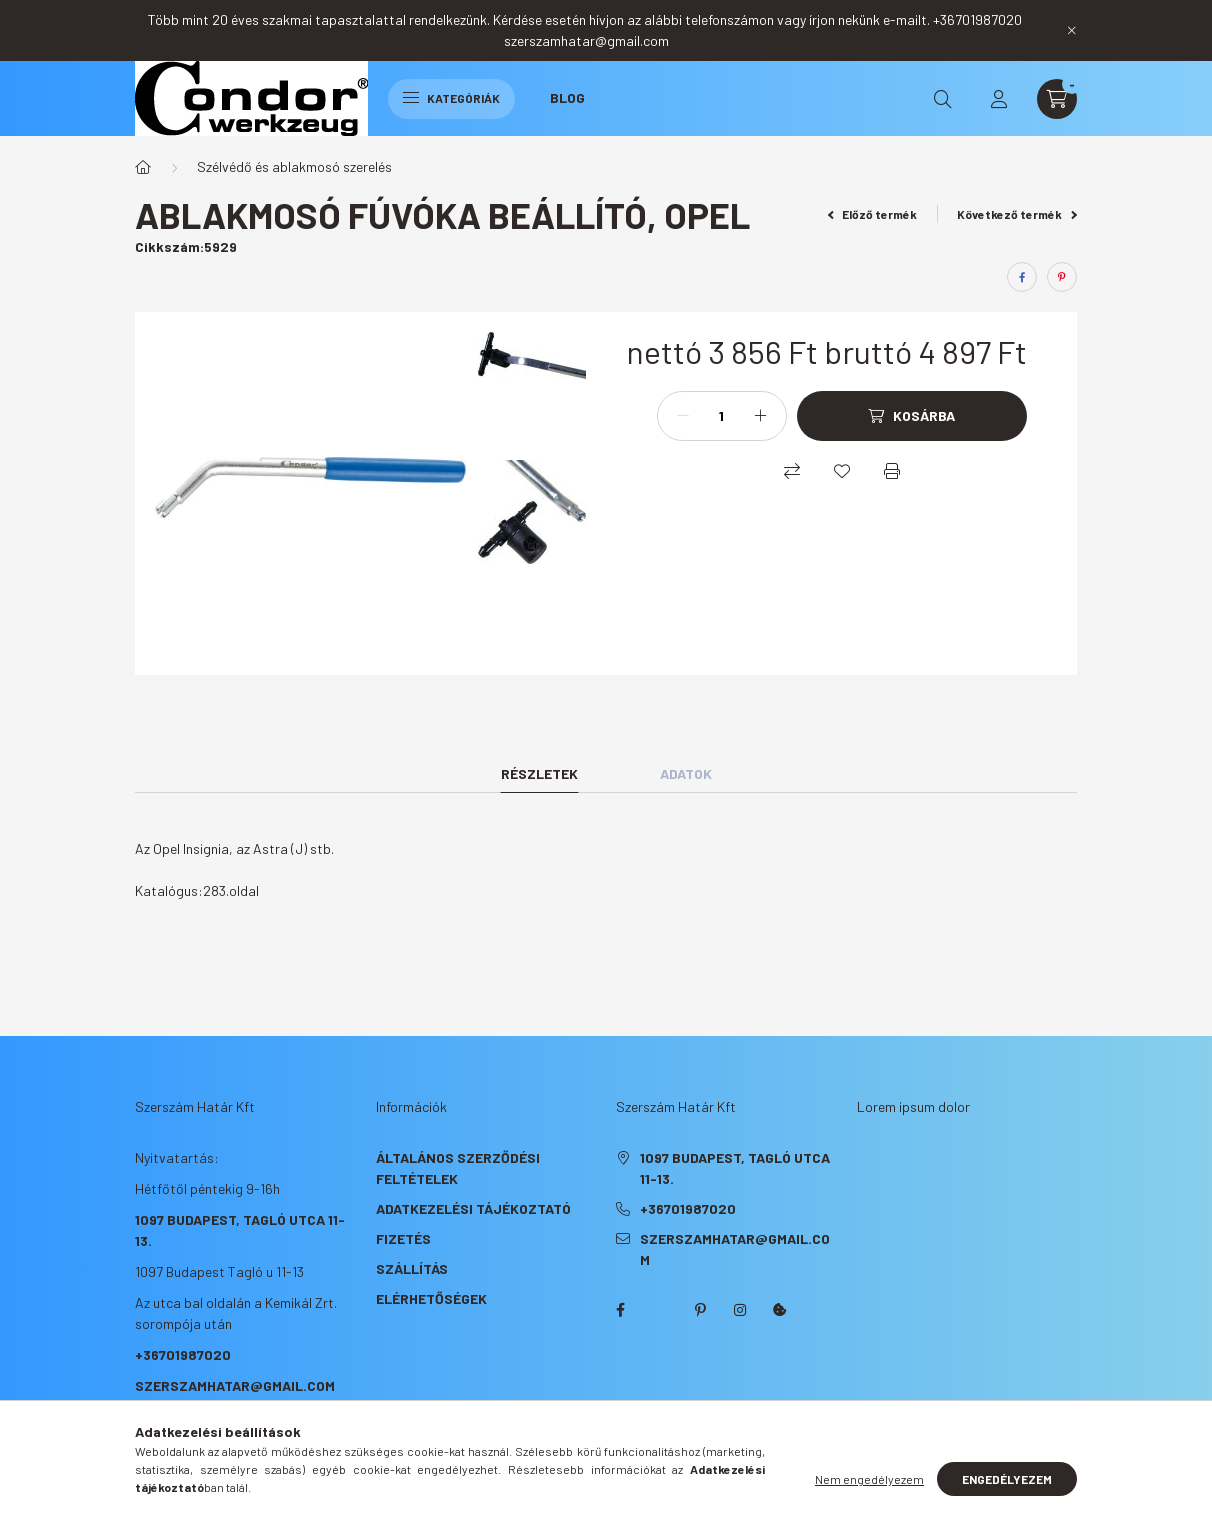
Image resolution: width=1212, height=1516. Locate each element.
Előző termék (873, 214)
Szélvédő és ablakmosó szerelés (294, 166)
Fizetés (403, 1238)
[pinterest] (1062, 277)
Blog (567, 97)
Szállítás (412, 1268)
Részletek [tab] (539, 773)
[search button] (943, 99)
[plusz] (761, 416)
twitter (660, 1310)
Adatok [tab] (686, 773)
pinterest (700, 1310)
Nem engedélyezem (869, 1479)
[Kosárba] (912, 416)
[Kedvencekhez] (842, 471)
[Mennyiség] (722, 416)
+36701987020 (183, 1354)
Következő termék (1017, 214)
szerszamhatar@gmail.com (235, 1385)
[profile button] (999, 99)
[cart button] (1057, 99)
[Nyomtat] (892, 471)
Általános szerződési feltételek (458, 1168)
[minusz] (683, 416)
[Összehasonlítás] (792, 471)
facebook (620, 1310)
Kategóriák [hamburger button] (451, 98)
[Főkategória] (143, 167)
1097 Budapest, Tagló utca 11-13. (735, 1168)
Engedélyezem (1007, 1479)
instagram (740, 1310)
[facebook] (1022, 277)
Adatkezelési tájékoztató (473, 1208)
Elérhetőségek (431, 1298)
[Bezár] (1072, 30)
